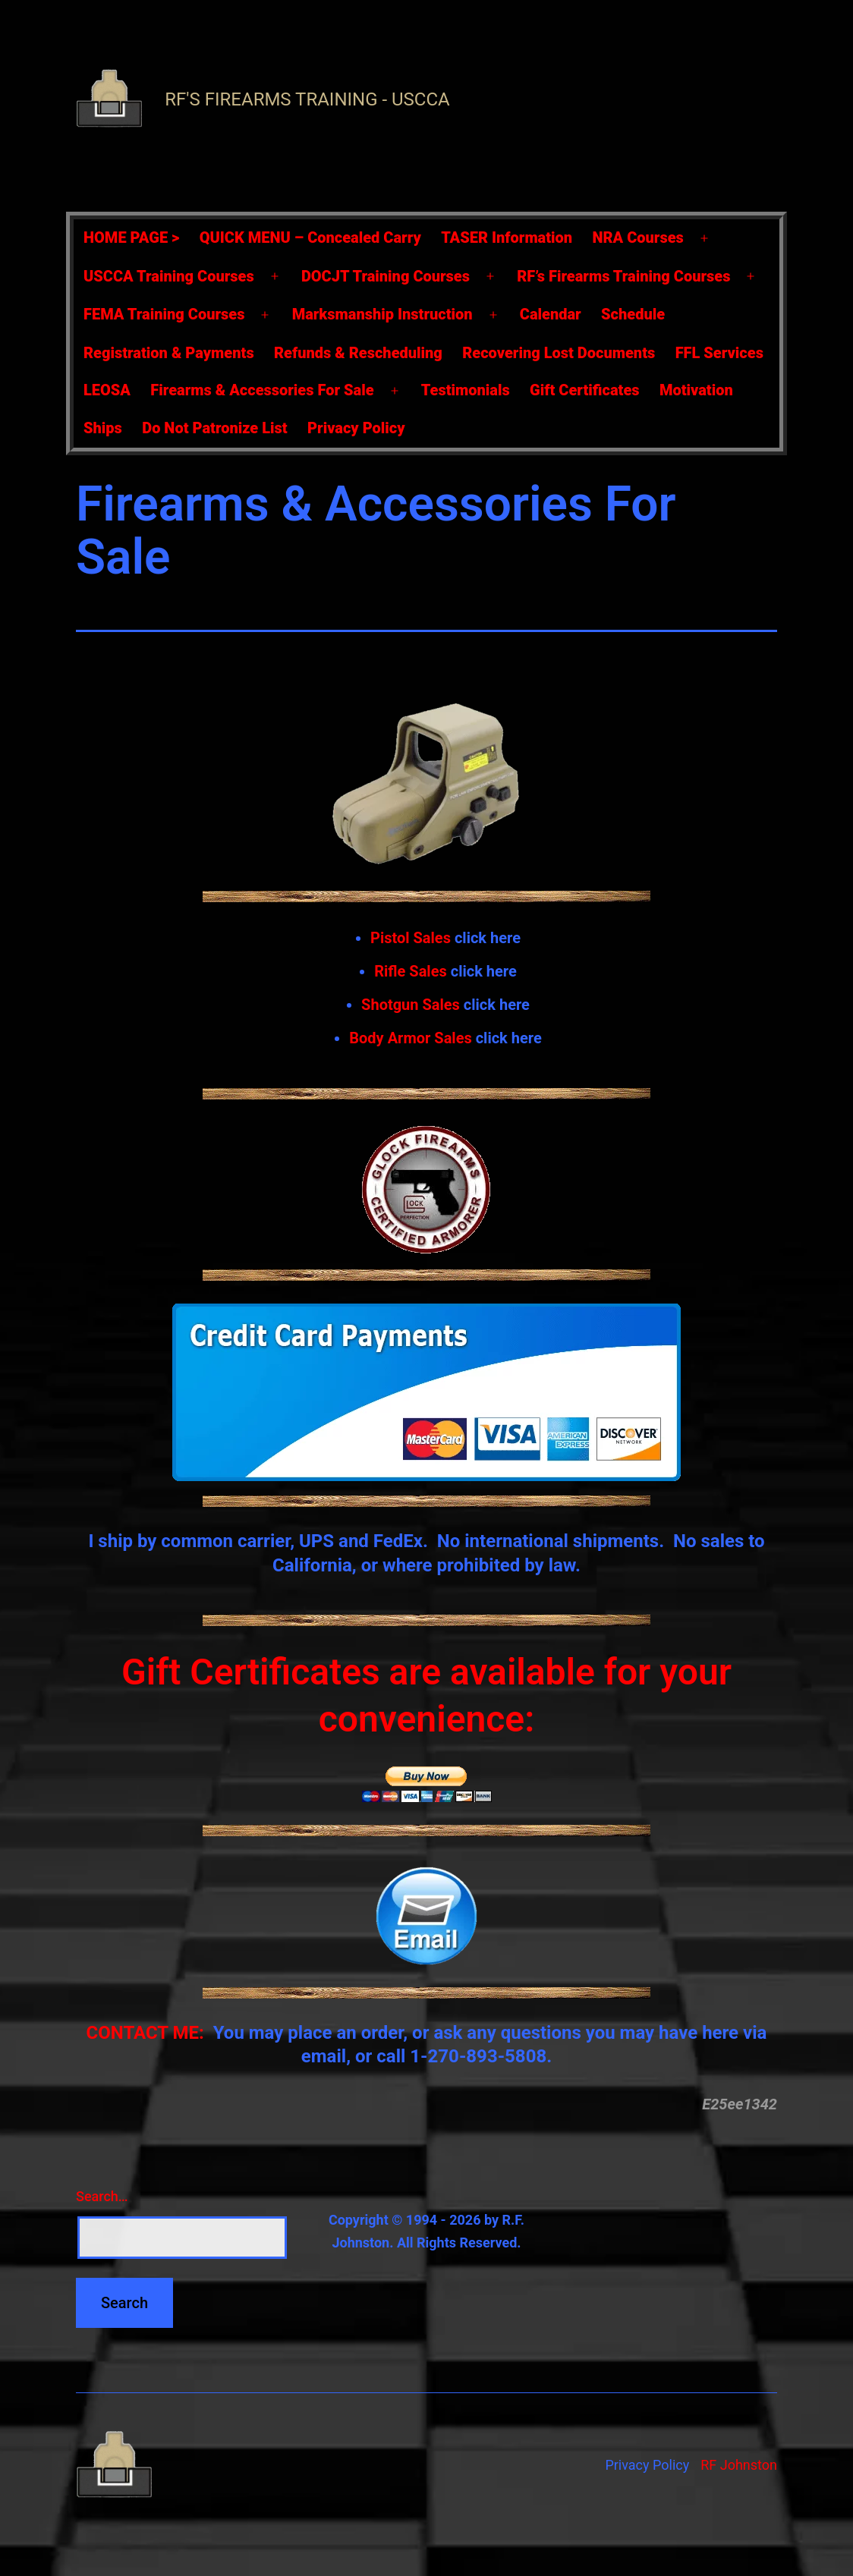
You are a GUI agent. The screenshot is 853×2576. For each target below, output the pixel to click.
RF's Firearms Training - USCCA (307, 99)
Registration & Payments (168, 353)
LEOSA (107, 390)
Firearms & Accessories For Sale (261, 390)
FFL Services (719, 353)
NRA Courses (638, 237)
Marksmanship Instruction (382, 314)
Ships (102, 428)
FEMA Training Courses (163, 314)
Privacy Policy (356, 428)
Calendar (550, 314)
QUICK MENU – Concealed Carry (310, 237)
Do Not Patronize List (214, 428)
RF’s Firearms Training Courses (623, 276)
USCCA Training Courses (168, 276)
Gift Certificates (584, 390)
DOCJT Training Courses (385, 276)
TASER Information (506, 237)
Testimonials (465, 390)
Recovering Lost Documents (558, 353)
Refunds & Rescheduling (358, 353)
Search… (102, 2196)
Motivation (696, 390)
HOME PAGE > (131, 237)
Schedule (633, 314)
